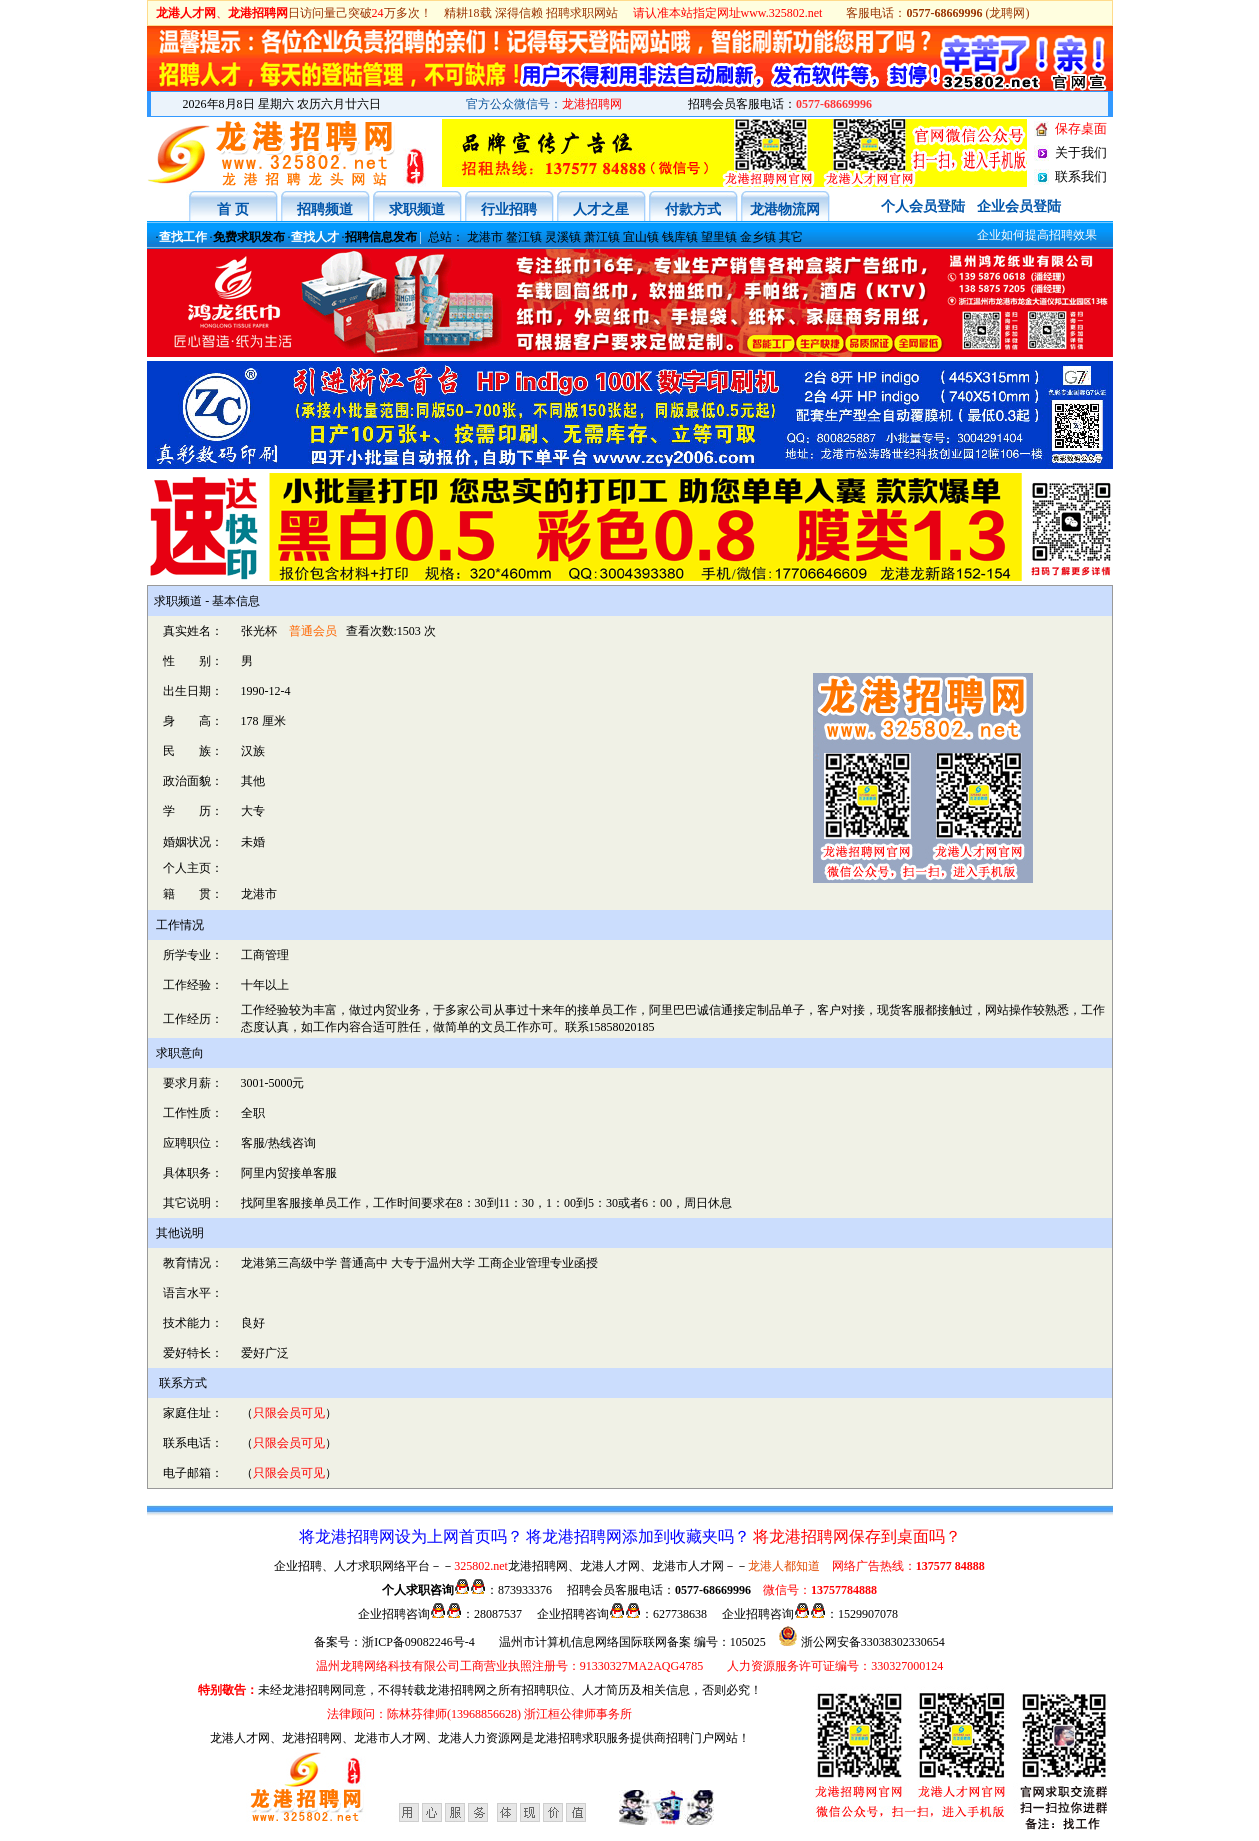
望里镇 (719, 237)
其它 (791, 237)
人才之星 (601, 209)
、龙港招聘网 (306, 1738)
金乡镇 (758, 237)
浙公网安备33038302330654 (873, 1642)
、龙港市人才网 (384, 1738)
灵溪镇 (563, 237)
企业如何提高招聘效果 (1020, 235)
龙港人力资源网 (480, 1738)
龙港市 (485, 237)
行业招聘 (509, 209)
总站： (446, 237)
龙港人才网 (240, 1738)
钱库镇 (680, 237)
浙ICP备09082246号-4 (418, 1642)
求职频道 (417, 209)
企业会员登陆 (1019, 206)
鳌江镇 (524, 237)
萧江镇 (602, 237)
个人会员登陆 (923, 206)
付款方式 (693, 209)
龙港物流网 (785, 209)
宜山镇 (641, 237)
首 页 (233, 209)
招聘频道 (325, 209)
